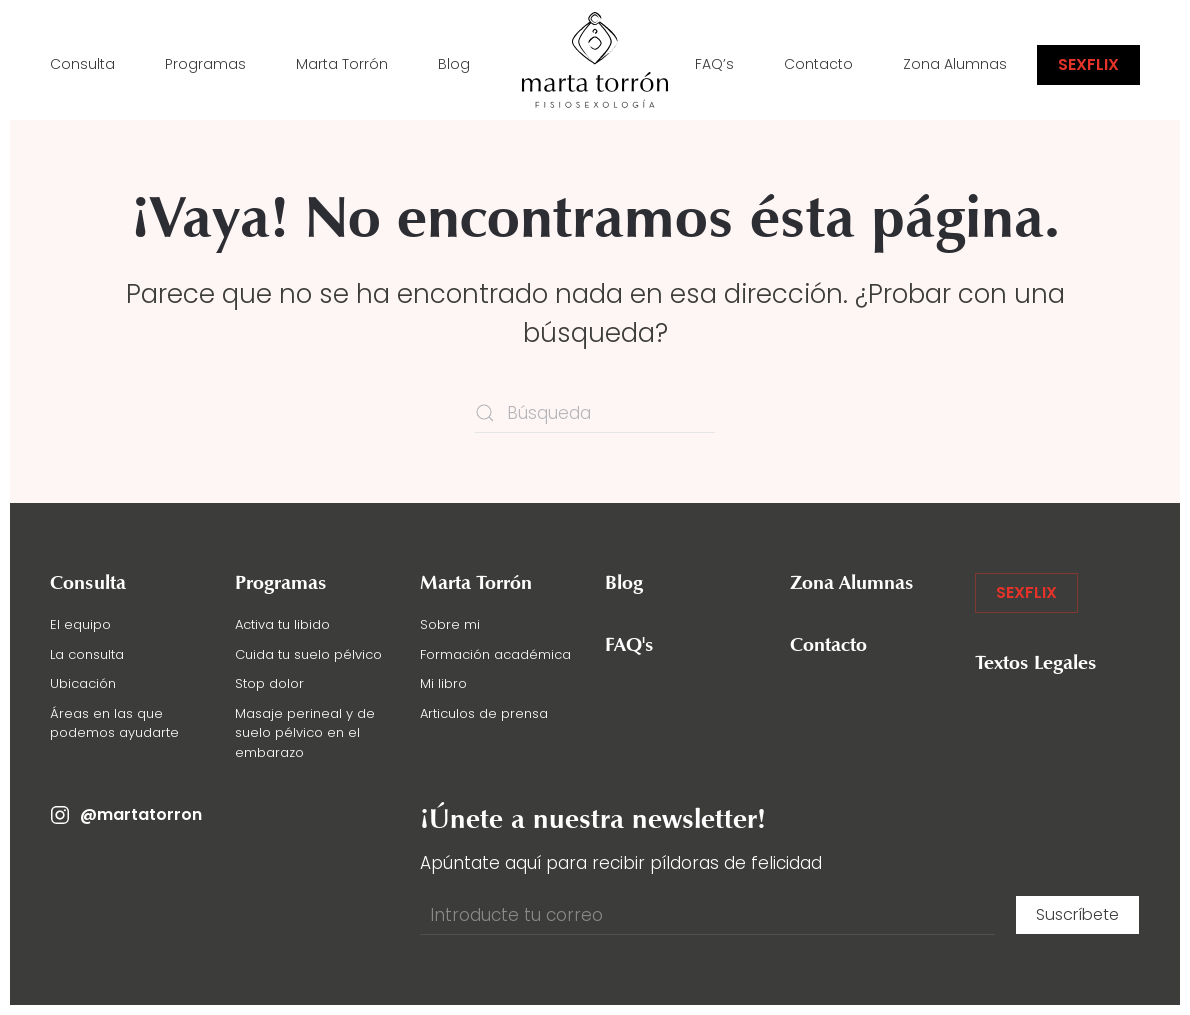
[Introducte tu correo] (707, 915)
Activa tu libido (282, 624)
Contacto (818, 64)
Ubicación (83, 683)
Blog (454, 64)
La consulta (87, 654)
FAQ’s (714, 64)
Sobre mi (450, 624)
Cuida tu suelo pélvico (308, 654)
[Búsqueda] (595, 413)
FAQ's (629, 646)
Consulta (82, 64)
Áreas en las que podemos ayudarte (114, 723)
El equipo (80, 624)
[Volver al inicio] (595, 65)
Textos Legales (1036, 664)
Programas (205, 64)
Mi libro (443, 683)
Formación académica (495, 654)
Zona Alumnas (955, 64)
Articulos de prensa (484, 713)
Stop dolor (269, 683)
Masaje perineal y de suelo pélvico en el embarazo (305, 733)
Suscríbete (1077, 914)
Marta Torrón (342, 64)
